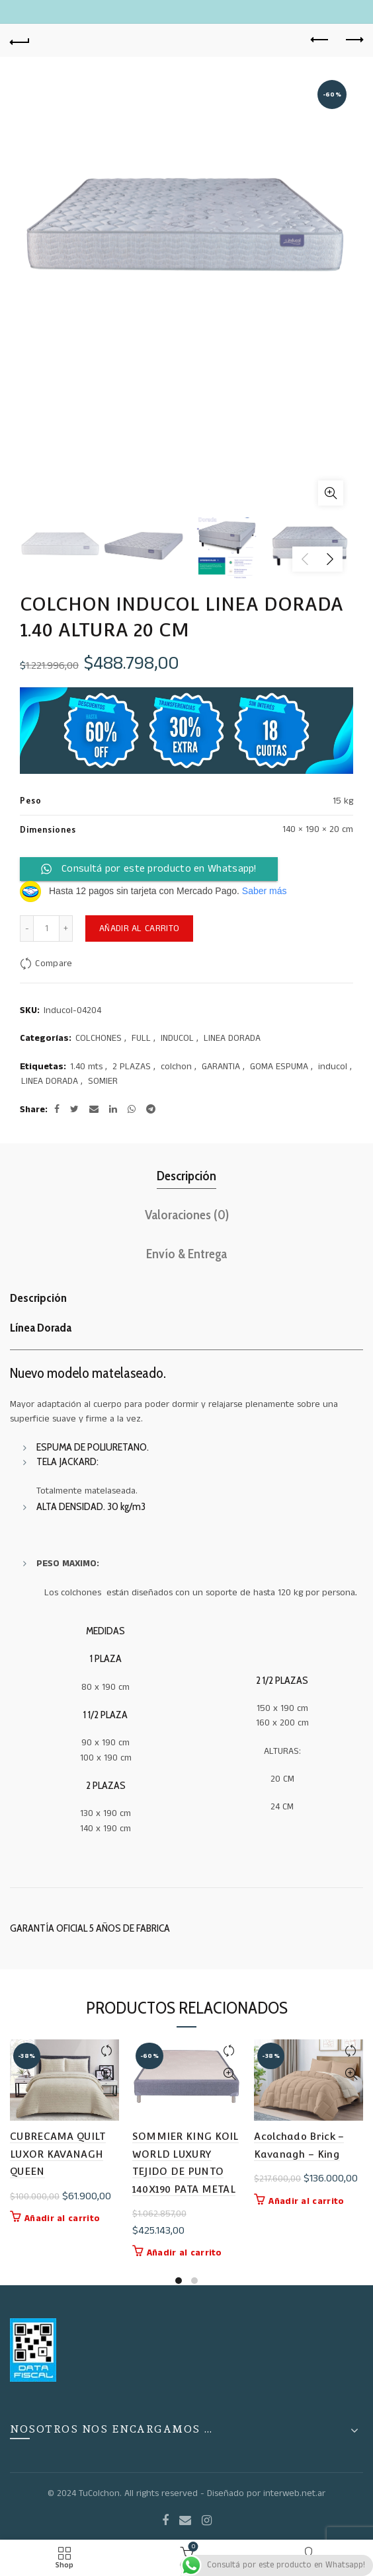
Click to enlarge (330, 493)
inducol (332, 1067)
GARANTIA (221, 1067)
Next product (353, 39)
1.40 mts (86, 1067)
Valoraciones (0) (187, 1215)
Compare (53, 963)
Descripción (186, 1176)
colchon (176, 1067)
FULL (141, 1038)
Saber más (264, 891)
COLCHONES (98, 1038)
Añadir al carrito (139, 928)
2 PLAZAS (131, 1067)
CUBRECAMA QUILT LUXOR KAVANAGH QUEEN (58, 2154)
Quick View (107, 2074)
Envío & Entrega (186, 1254)
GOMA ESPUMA (279, 1067)
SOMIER (103, 1081)
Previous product (320, 39)
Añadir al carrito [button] (62, 2218)
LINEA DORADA (232, 1038)
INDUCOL (177, 1038)
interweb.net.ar (294, 2493)
